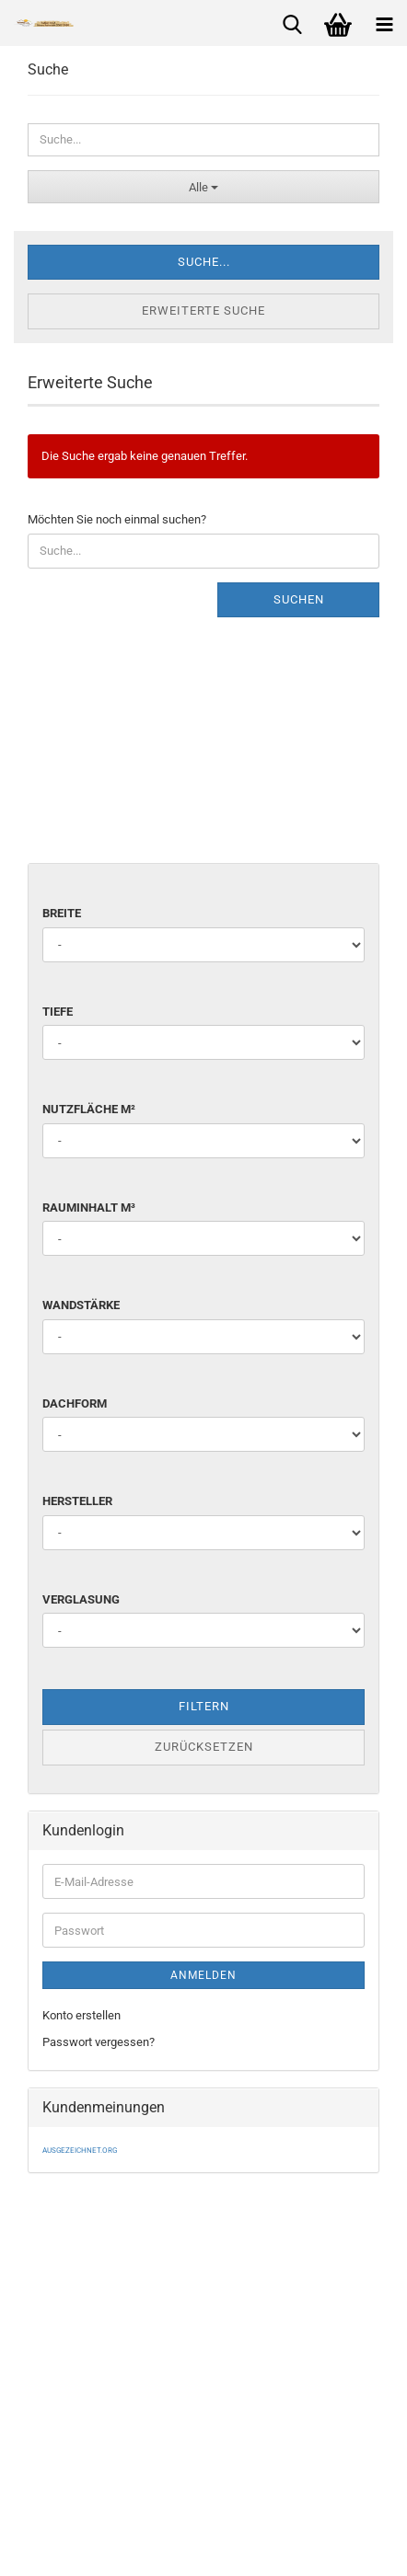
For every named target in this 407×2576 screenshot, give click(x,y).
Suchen (298, 599)
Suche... (204, 262)
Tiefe (57, 1011)
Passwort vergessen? (98, 2042)
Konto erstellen (81, 2015)
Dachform (74, 1403)
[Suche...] (203, 186)
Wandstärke (81, 1305)
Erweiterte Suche (203, 310)
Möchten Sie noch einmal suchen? (117, 519)
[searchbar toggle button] (292, 23)
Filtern (204, 1706)
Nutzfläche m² (88, 1109)
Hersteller (77, 1501)
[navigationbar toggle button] (384, 23)
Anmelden (203, 1975)
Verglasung (81, 1599)
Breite (61, 913)
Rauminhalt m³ (88, 1207)
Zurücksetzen (204, 1747)
